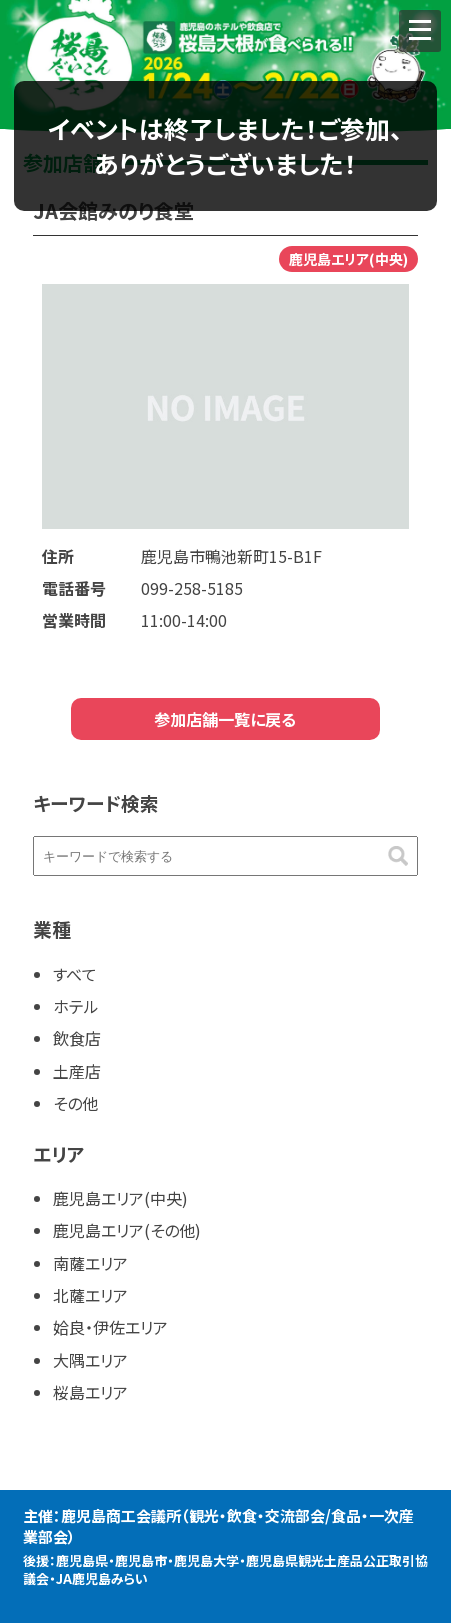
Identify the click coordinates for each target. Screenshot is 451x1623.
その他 (75, 1103)
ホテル (76, 1006)
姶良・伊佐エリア (110, 1327)
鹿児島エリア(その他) (127, 1230)
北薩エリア (90, 1295)
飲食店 (77, 1038)
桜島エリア (90, 1392)
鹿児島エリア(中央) (120, 1198)
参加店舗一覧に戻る (225, 719)
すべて (75, 974)
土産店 (77, 1071)
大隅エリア (90, 1360)
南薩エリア (90, 1263)
